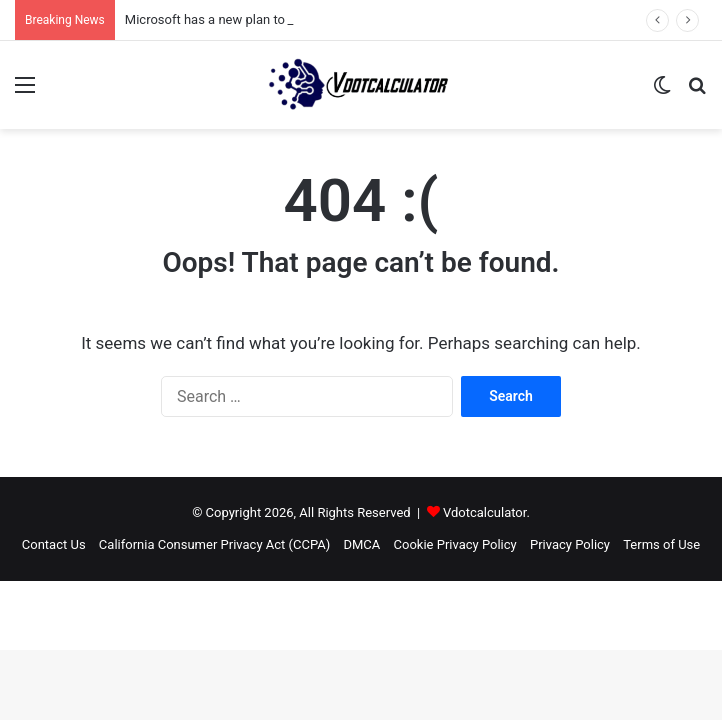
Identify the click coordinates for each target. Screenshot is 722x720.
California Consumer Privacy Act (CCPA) (214, 544)
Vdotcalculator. (486, 512)
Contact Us (54, 544)
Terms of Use (661, 544)
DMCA (361, 544)
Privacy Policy (570, 544)
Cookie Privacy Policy (455, 544)
